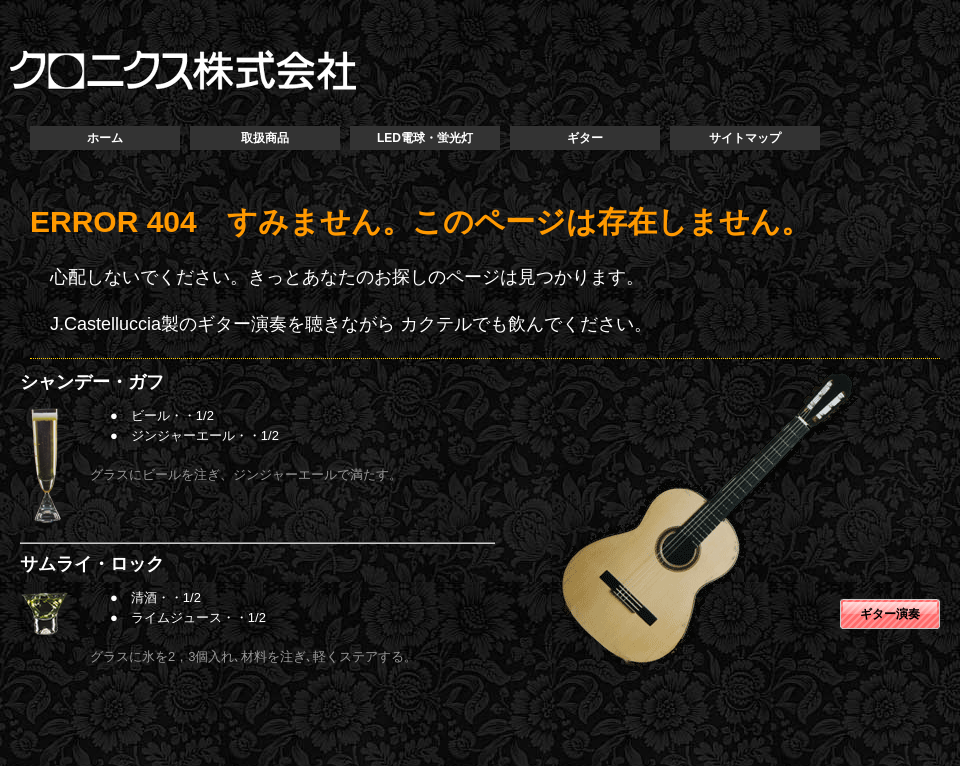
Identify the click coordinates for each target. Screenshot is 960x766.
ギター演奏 (890, 614)
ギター (585, 138)
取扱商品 (265, 138)
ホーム (105, 138)
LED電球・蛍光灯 (425, 138)
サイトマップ (745, 138)
